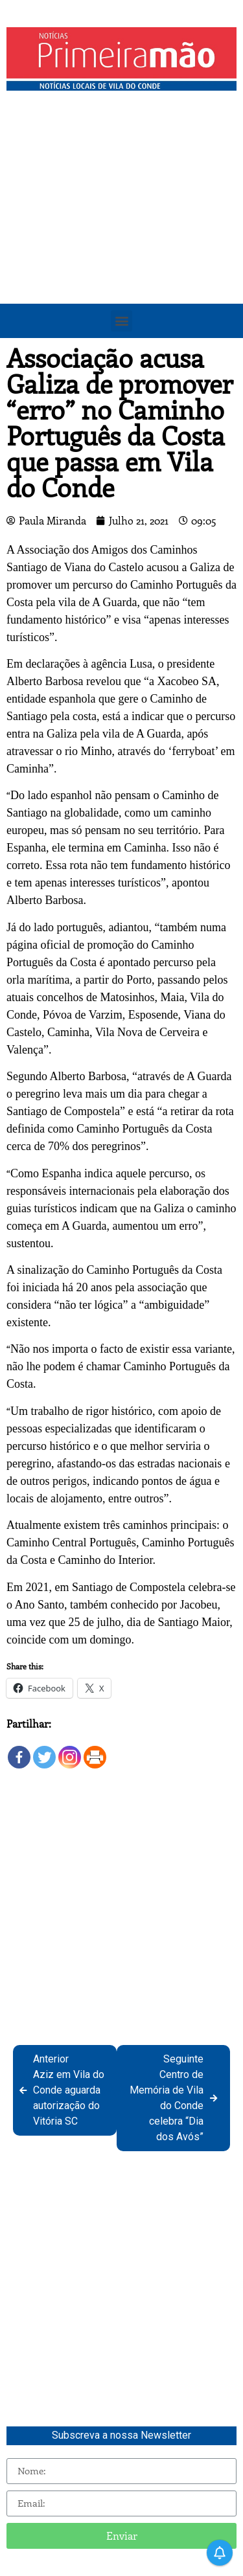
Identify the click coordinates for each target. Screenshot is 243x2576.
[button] (121, 321)
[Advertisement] (121, 225)
